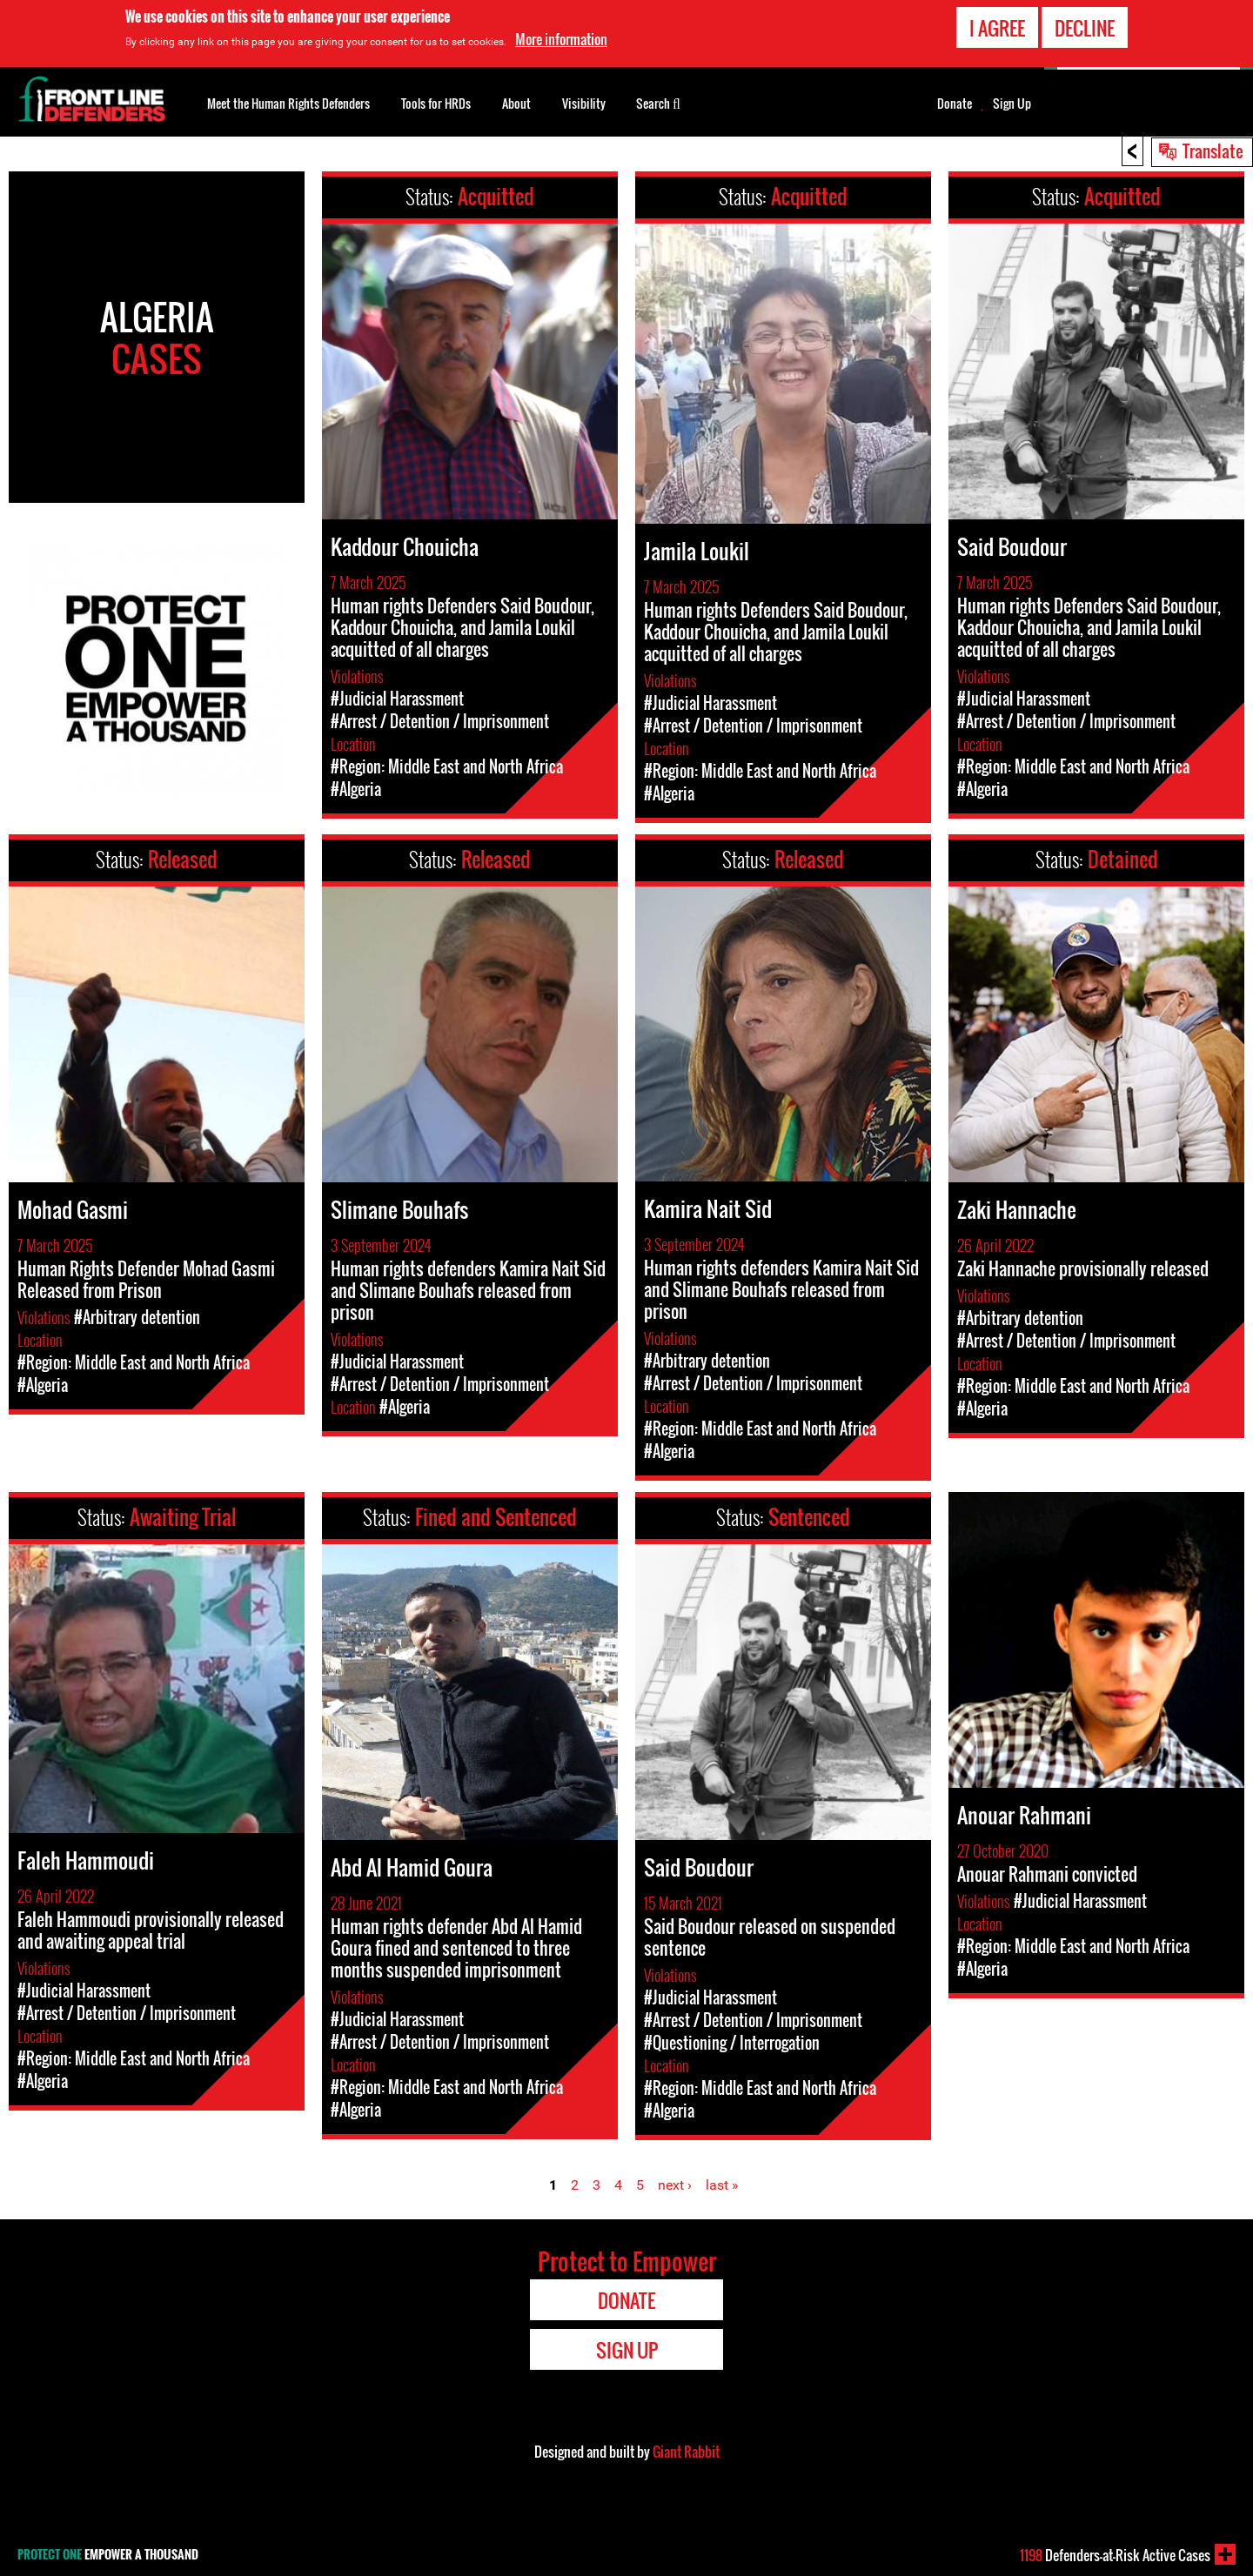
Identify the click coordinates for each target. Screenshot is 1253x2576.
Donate (954, 103)
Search (658, 102)
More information (561, 37)
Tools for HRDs (436, 103)
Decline (1085, 26)
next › (675, 2185)
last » (722, 2185)
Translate (1213, 150)
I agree (997, 26)
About (516, 103)
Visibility (584, 103)
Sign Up (1012, 103)
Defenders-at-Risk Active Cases (1115, 2555)
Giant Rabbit (686, 2451)
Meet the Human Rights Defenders (288, 103)
